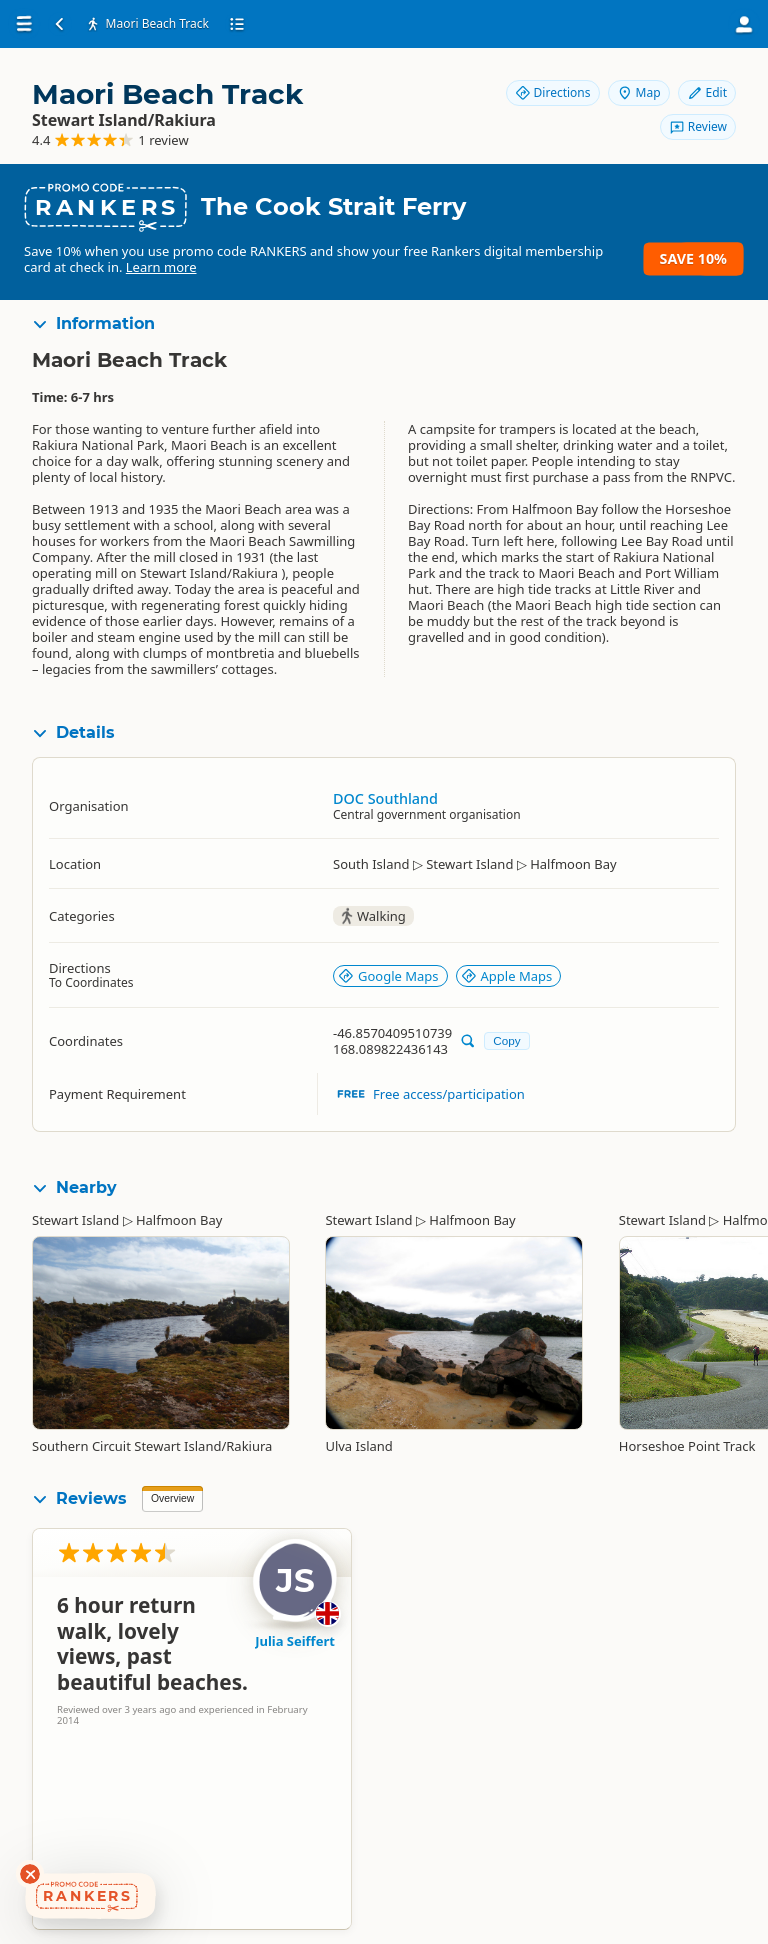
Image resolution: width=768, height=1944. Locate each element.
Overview (172, 1498)
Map (639, 92)
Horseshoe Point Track (687, 1446)
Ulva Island (358, 1446)
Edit (707, 92)
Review (698, 126)
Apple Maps (507, 976)
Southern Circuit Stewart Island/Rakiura (152, 1446)
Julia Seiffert (295, 1641)
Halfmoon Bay (179, 1220)
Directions (553, 92)
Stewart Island (75, 1220)
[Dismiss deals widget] (30, 1874)
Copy (506, 1040)
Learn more (161, 267)
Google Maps (388, 976)
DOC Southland (385, 798)
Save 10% (693, 258)
